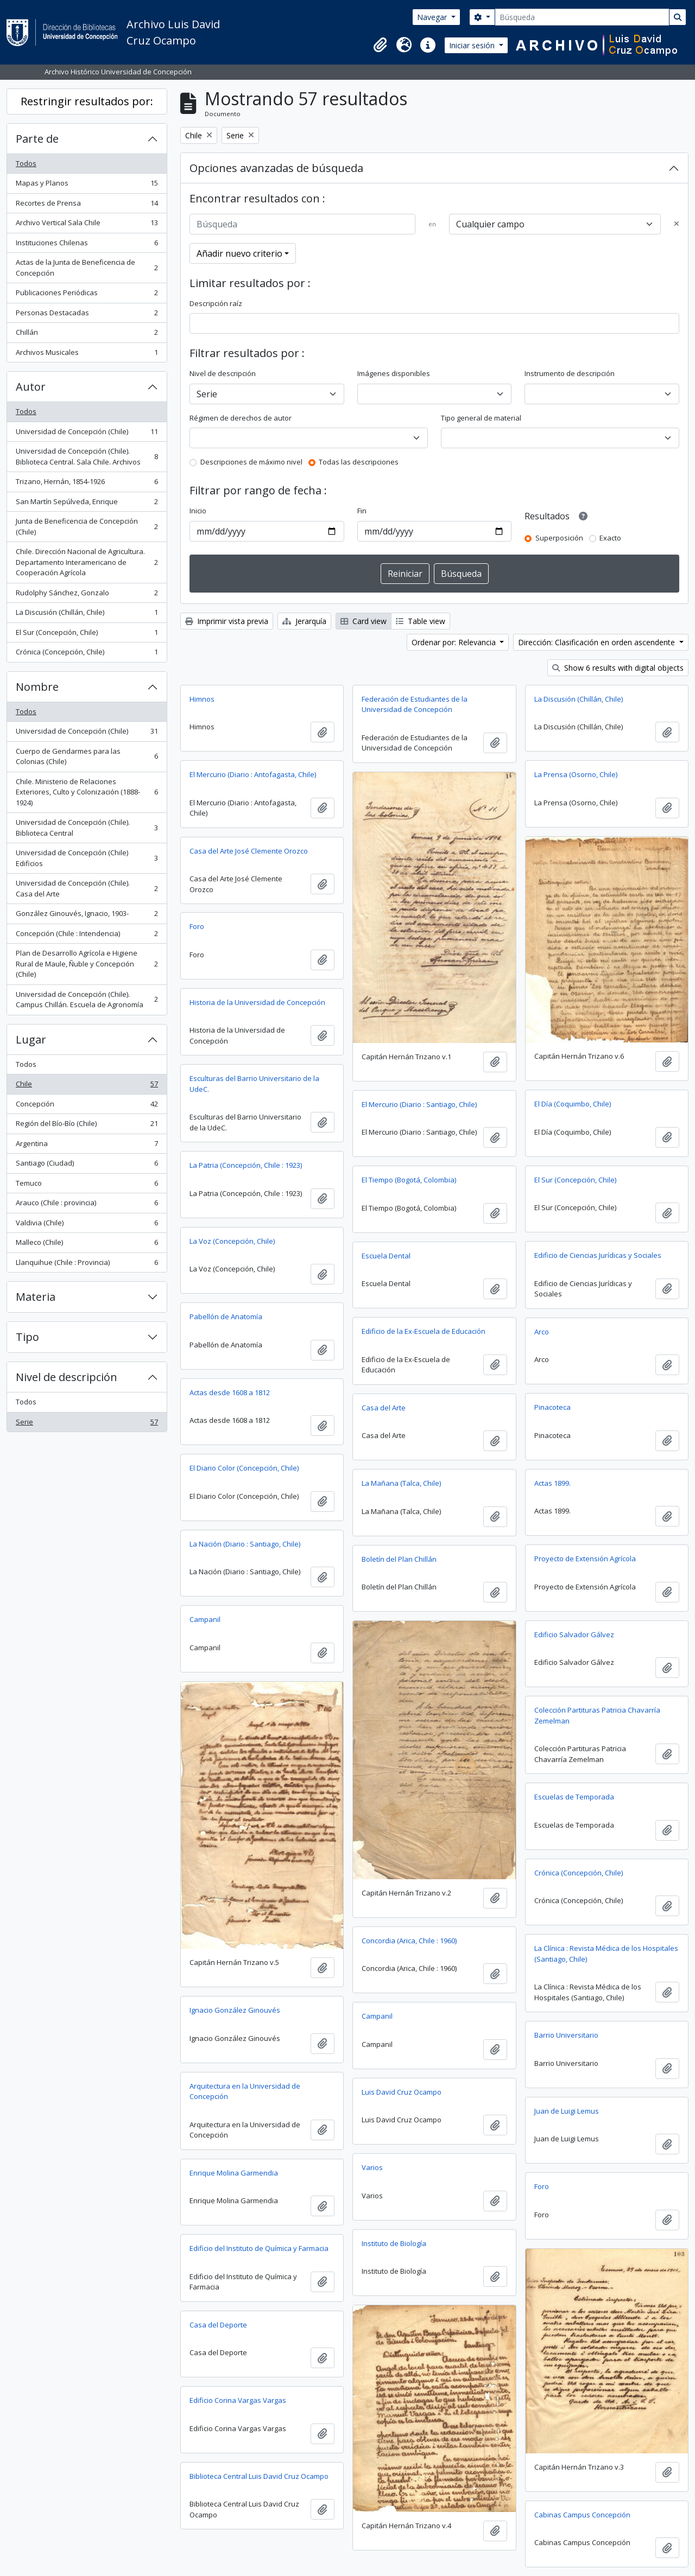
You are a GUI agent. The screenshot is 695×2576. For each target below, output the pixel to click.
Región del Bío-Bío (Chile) (86, 1125)
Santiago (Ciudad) (86, 1165)
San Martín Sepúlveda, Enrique (86, 504)
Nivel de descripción (66, 1377)
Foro (196, 926)
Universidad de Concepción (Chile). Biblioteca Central (86, 827)
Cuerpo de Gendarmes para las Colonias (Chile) (86, 756)
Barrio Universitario (566, 2035)
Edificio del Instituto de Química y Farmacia (258, 2248)
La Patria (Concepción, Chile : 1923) (245, 1165)
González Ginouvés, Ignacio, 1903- (86, 915)
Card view (363, 621)
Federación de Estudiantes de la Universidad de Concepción (414, 704)
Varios (372, 2167)
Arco (541, 1332)
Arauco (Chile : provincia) (86, 1205)
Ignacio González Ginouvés (234, 2010)
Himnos (201, 699)
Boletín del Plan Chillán (399, 1559)
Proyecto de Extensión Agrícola (585, 1558)
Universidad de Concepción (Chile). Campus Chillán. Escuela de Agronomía (86, 999)
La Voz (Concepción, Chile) (232, 1241)
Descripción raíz (215, 303)
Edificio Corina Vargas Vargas (237, 2400)
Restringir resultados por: (87, 101)
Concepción (86, 1106)
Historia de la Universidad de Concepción (257, 1002)
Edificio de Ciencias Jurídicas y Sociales (597, 1255)
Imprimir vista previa (226, 621)
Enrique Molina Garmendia (233, 2173)
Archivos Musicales (86, 354)
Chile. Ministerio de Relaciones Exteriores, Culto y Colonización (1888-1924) (86, 792)
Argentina (86, 1145)
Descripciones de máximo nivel (251, 462)
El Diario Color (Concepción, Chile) (244, 1468)
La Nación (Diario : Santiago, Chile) (244, 1544)
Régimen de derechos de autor (240, 418)
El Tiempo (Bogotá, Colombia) (409, 1180)
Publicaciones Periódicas (86, 295)
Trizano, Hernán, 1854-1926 (86, 483)
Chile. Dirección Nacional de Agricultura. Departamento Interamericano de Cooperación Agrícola (86, 561)
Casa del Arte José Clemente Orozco (248, 851)
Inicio (197, 511)
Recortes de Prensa (86, 205)
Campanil (204, 1619)
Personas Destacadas (86, 315)
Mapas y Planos (86, 185)
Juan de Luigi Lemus (566, 2111)
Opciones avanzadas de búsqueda (276, 168)
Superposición (559, 538)
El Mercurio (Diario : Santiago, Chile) (419, 1104)
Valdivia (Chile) (86, 1225)
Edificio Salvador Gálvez (574, 1634)
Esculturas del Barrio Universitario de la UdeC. (254, 1083)
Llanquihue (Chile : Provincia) (86, 1264)
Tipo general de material (481, 418)
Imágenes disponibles (393, 373)
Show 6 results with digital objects (618, 668)
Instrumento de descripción (570, 373)
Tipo (27, 1337)
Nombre (37, 686)
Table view (420, 621)
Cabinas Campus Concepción (582, 2515)
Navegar (433, 17)
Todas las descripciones (359, 462)
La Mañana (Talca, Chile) (401, 1483)
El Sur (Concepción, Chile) (86, 634)
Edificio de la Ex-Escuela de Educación (423, 1331)
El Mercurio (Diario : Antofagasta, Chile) (252, 774)
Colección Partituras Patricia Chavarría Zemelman (597, 1715)
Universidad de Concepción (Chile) (86, 434)
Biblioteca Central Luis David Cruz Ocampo (258, 2476)
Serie (86, 1424)
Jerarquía (304, 621)
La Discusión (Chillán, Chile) (86, 614)
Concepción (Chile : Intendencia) (86, 935)
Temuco (86, 1185)
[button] (380, 45)
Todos (26, 163)
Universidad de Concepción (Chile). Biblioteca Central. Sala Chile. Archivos (86, 456)
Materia (35, 1296)
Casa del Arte (384, 1408)
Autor (31, 386)
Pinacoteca (552, 1407)
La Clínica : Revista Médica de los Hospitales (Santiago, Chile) (606, 1953)
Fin (362, 511)
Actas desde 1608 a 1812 (229, 1392)
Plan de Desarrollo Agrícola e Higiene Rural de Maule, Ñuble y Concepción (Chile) (86, 963)
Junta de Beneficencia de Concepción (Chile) (86, 526)
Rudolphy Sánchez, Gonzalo (86, 595)
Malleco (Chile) (86, 1244)
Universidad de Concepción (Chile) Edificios (86, 858)
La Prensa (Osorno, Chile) (575, 774)
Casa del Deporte (218, 2325)
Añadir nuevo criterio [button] (239, 253)
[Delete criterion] (676, 224)
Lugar (31, 1039)
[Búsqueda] (582, 17)
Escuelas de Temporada (574, 1797)
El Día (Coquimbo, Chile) (572, 1104)
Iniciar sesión (473, 45)
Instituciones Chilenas (86, 245)
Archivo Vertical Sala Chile (86, 225)
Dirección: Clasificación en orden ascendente (597, 642)
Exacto (610, 538)
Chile (86, 1086)
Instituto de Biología (394, 2243)
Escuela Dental (386, 1256)
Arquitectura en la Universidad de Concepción (244, 2091)
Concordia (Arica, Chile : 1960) (409, 1940)
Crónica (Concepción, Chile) (86, 654)
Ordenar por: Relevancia (455, 642)
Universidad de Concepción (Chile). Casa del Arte (86, 888)
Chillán (86, 334)
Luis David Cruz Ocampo (401, 2092)
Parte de (37, 138)
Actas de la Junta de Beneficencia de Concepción (86, 267)
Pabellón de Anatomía (225, 1316)
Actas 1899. (552, 1483)
